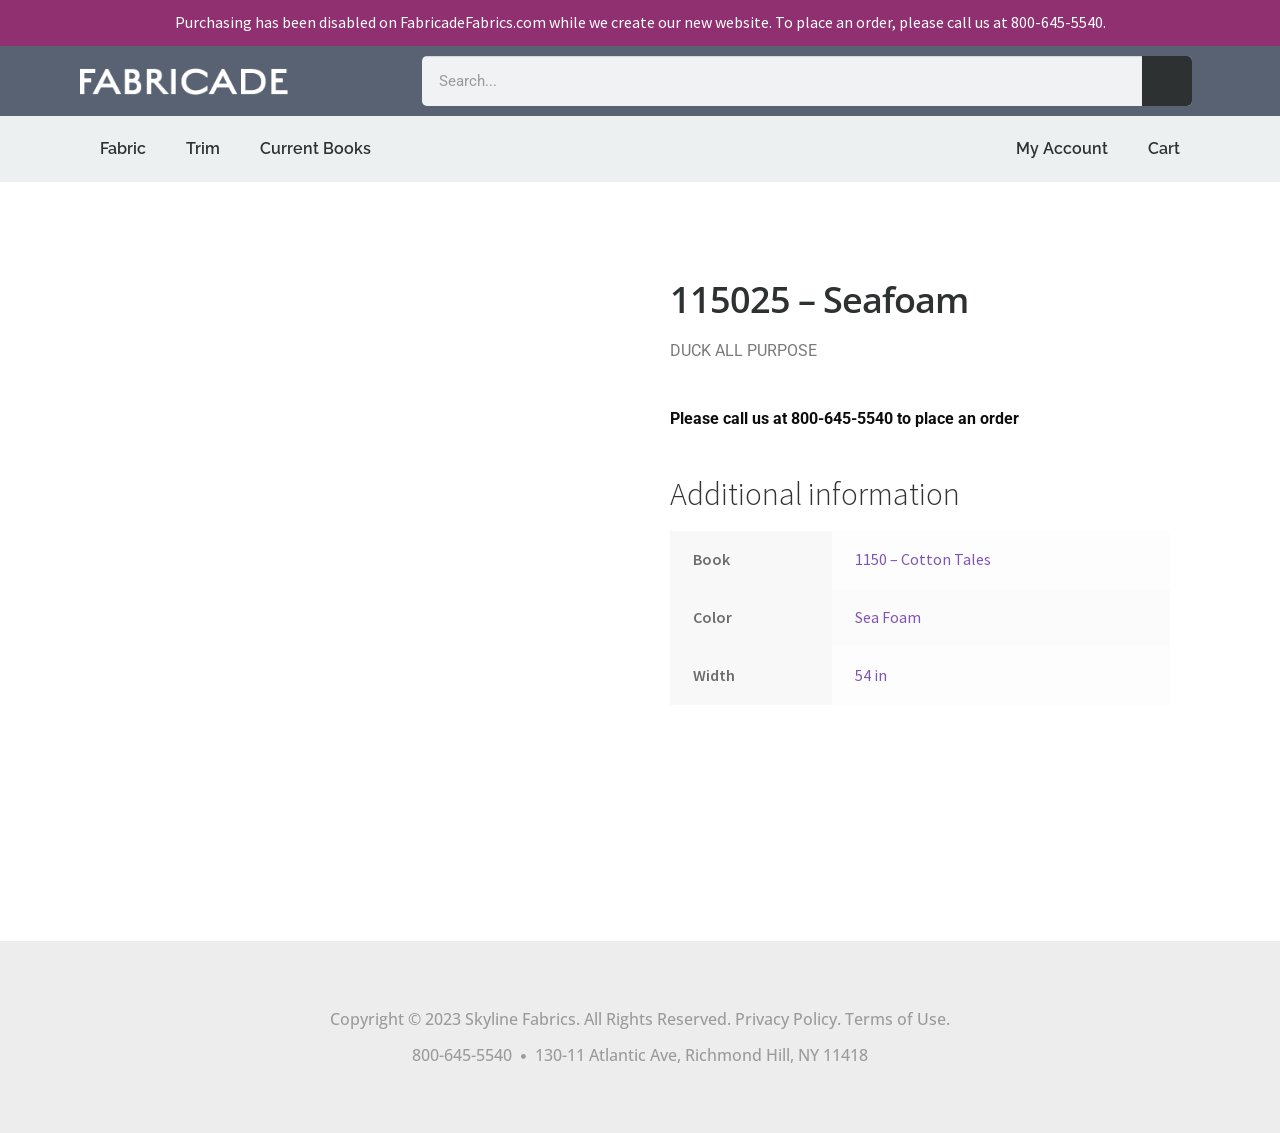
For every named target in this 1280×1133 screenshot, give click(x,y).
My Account (1062, 148)
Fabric (123, 148)
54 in (871, 675)
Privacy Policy (786, 1019)
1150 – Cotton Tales (923, 559)
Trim (203, 148)
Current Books (315, 148)
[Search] (1167, 81)
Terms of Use (895, 1019)
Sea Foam (888, 617)
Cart (1164, 148)
